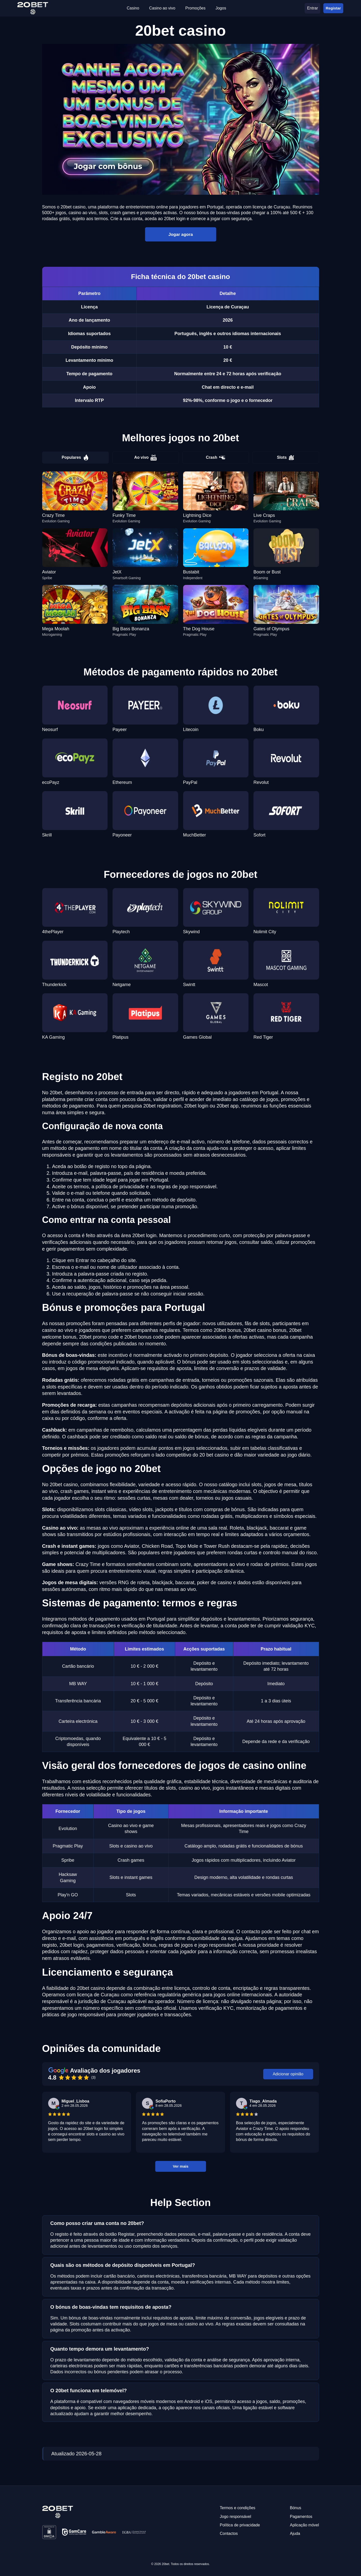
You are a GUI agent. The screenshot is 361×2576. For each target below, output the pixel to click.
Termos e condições (237, 2508)
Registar (334, 8)
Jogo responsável (235, 2516)
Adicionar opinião (288, 2074)
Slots (285, 457)
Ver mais (180, 2166)
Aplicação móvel (304, 2525)
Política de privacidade (240, 2525)
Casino (133, 8)
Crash (215, 457)
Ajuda (295, 2533)
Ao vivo (145, 457)
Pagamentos (301, 2516)
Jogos (221, 8)
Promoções (195, 8)
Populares (75, 457)
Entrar (312, 8)
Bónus (295, 2508)
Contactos (229, 2533)
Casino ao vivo (162, 8)
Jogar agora (180, 234)
